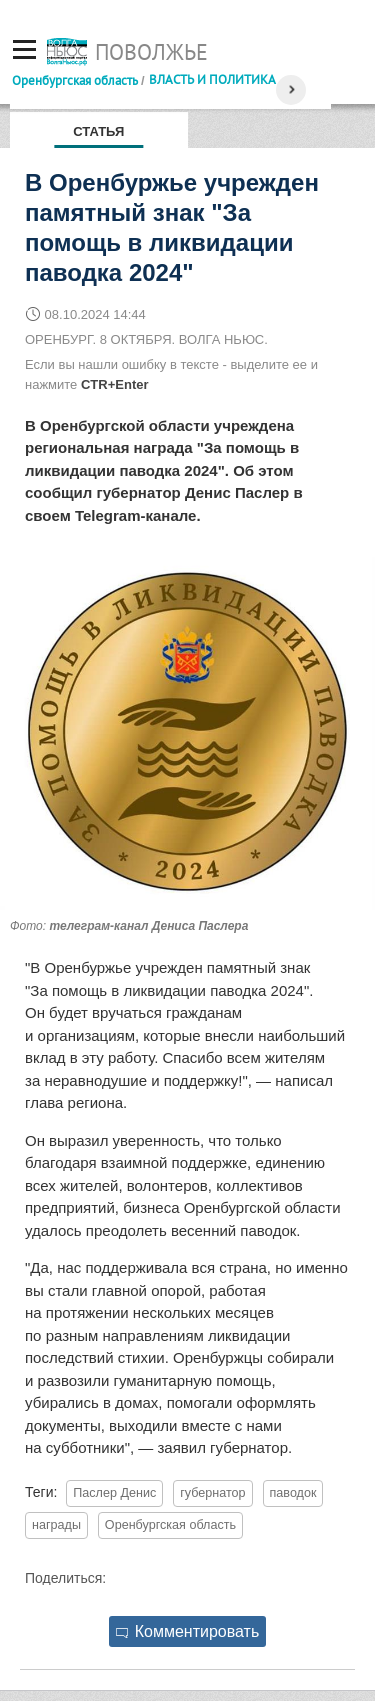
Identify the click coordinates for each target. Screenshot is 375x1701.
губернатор (212, 1493)
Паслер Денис (114, 1493)
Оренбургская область (75, 80)
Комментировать (188, 1631)
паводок (293, 1493)
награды (56, 1525)
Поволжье (151, 52)
